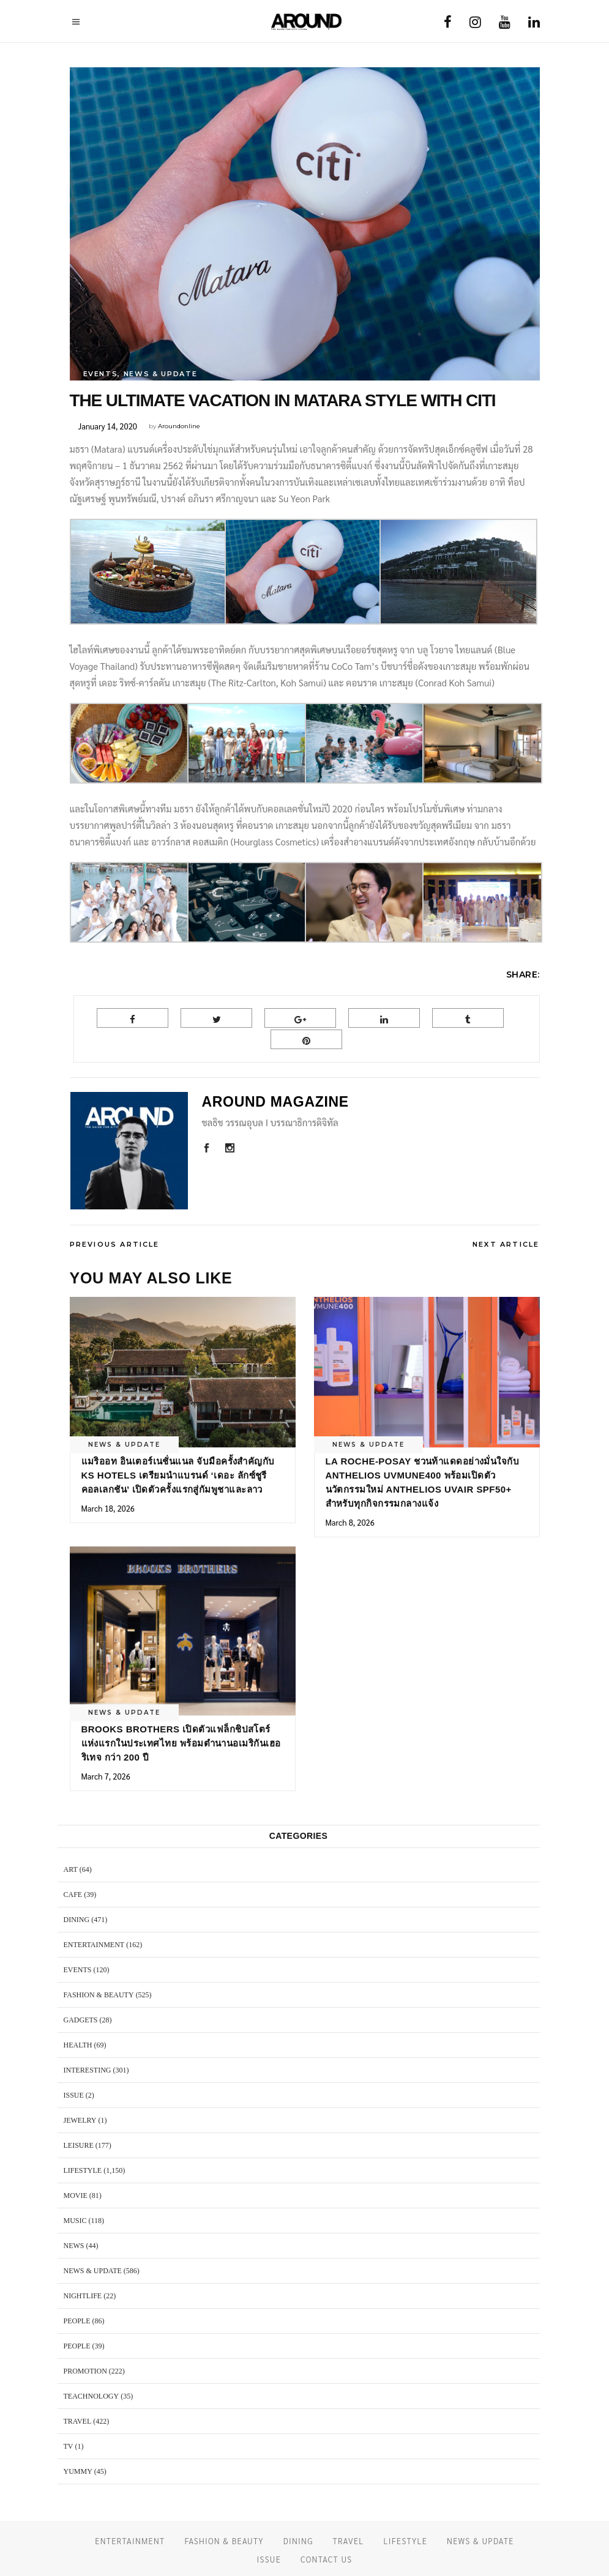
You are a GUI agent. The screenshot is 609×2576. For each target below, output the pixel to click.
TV (68, 2446)
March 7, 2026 (105, 1776)
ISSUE (74, 2095)
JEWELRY (80, 2120)
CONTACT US (326, 2559)
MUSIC (75, 2220)
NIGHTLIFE (83, 2296)
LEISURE (79, 2145)
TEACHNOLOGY (91, 2396)
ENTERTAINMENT (94, 1944)
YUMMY (78, 2471)
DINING (77, 1919)
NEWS (74, 2245)
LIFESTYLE (83, 2170)
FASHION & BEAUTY (99, 1995)
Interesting (87, 2070)
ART (71, 1869)
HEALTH (78, 2045)
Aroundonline (179, 426)
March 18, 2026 (108, 1508)
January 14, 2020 (107, 426)
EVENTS (100, 373)
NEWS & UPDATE (160, 373)
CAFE (73, 1894)
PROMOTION (85, 2371)
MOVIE (76, 2195)
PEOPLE (77, 2321)
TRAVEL (78, 2421)
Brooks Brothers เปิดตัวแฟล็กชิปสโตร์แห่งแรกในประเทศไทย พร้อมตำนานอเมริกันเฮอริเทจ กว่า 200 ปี (181, 1743)
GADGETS (81, 2020)
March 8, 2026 (350, 1522)
